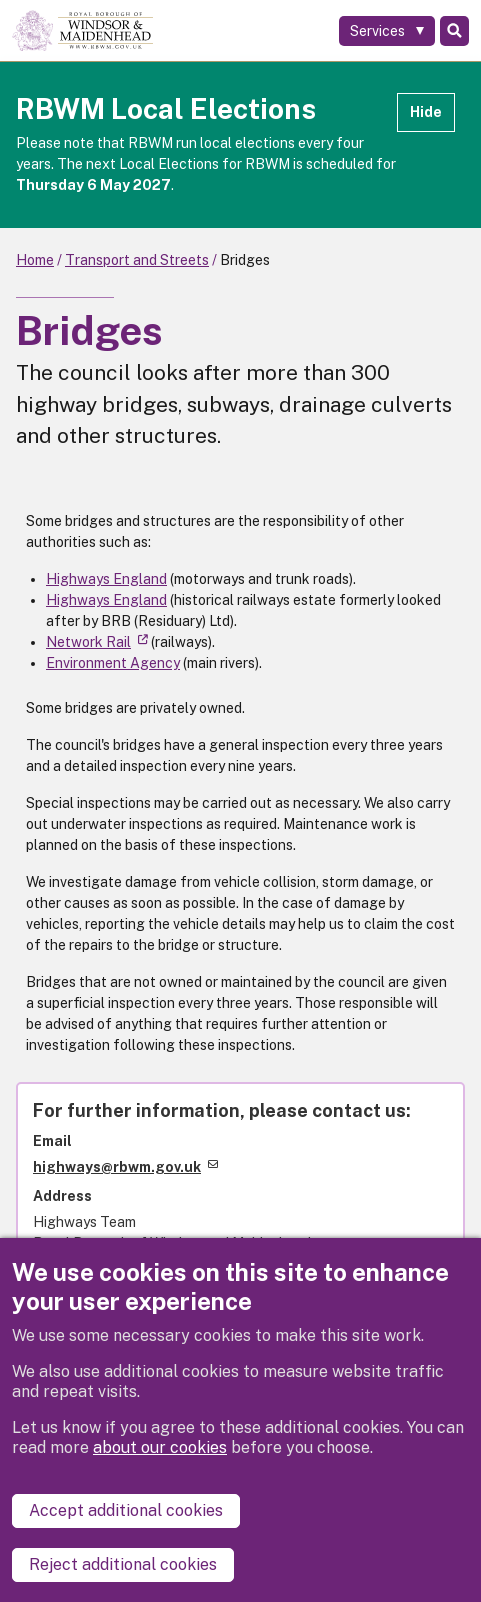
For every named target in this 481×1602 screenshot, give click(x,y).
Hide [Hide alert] (426, 112)
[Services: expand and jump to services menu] (387, 31)
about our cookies (160, 1447)
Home (35, 260)
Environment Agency (113, 663)
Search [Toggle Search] (454, 31)
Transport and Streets (137, 260)
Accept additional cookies (126, 1510)
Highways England (106, 579)
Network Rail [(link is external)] (97, 642)
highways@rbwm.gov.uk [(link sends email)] (125, 1167)
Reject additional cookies (123, 1564)
